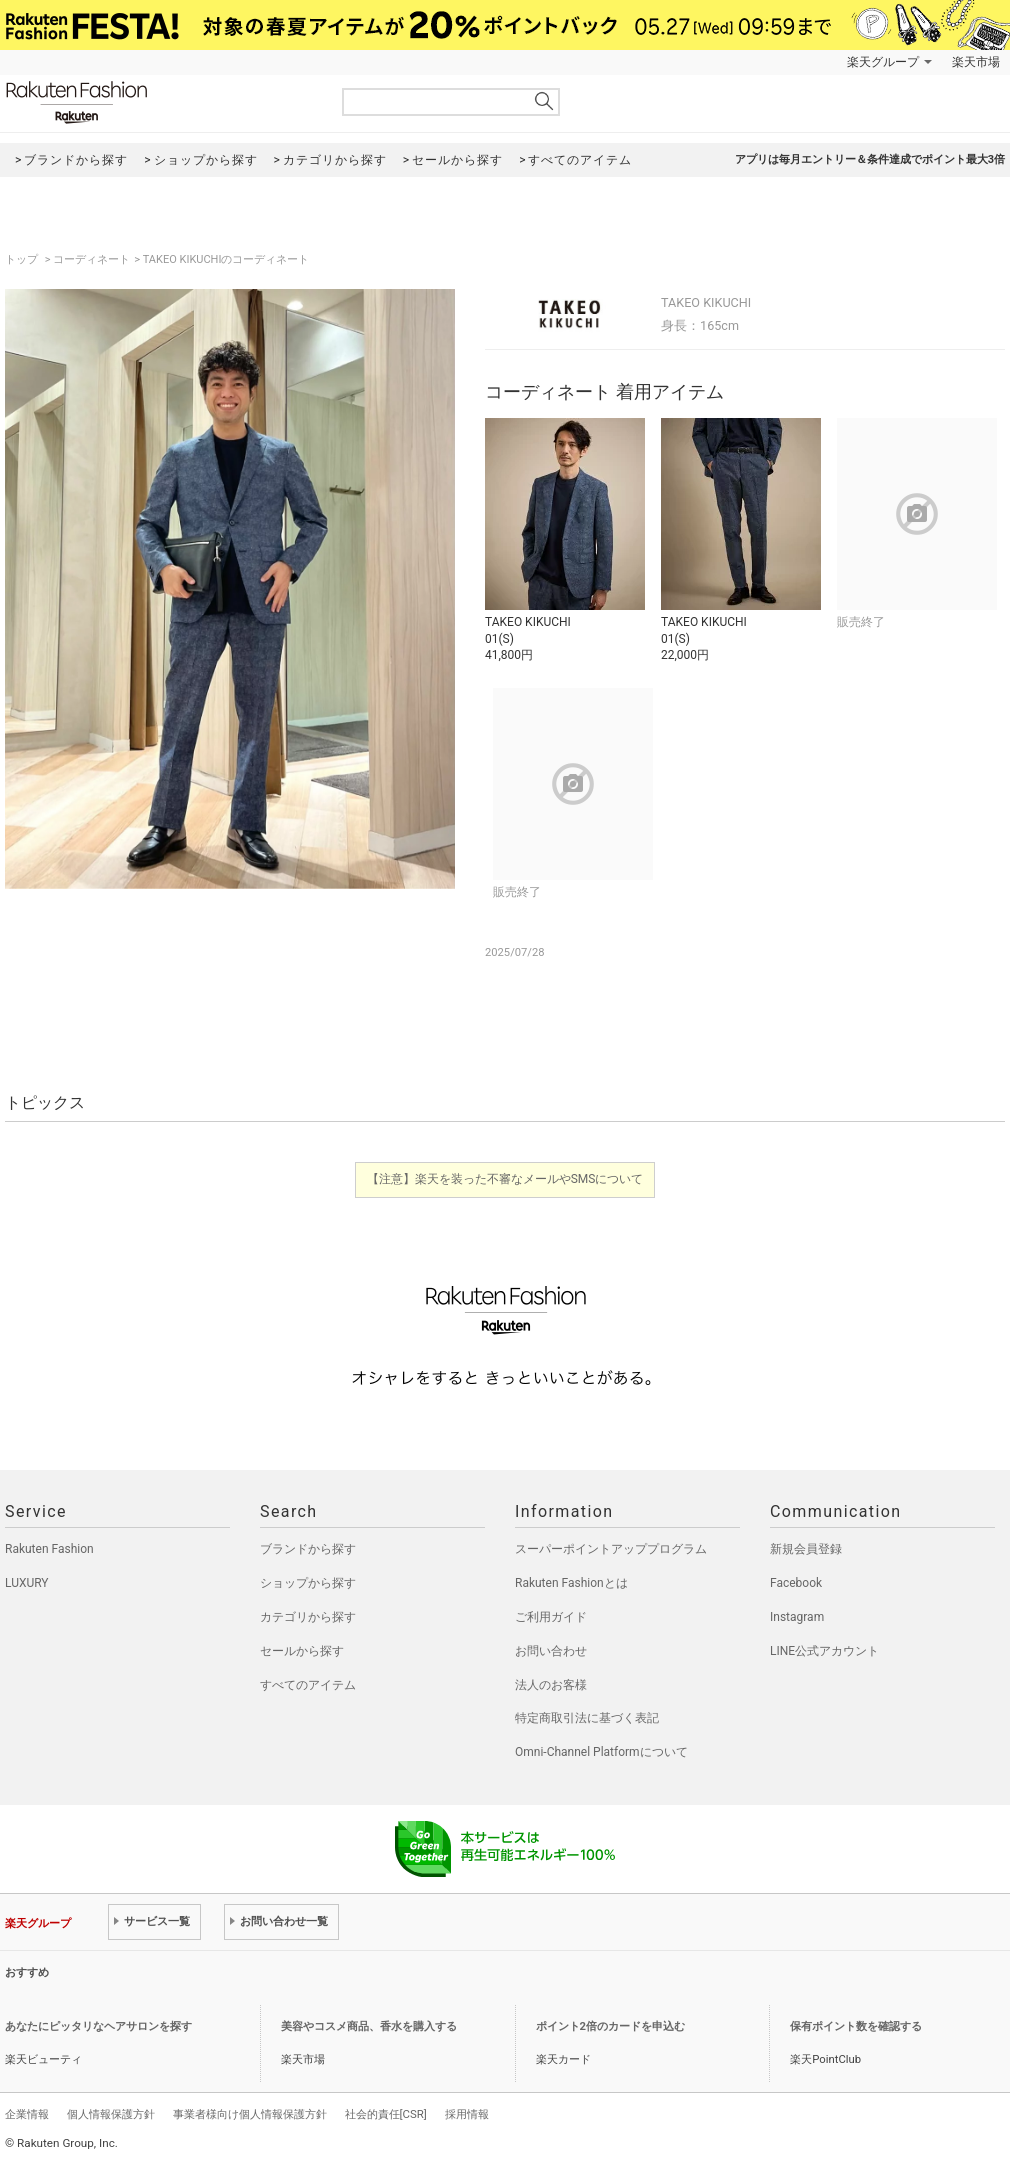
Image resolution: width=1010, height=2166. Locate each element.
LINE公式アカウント (824, 1651)
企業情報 (27, 2114)
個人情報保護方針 (111, 2114)
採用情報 (467, 2114)
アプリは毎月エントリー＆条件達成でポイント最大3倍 (870, 159)
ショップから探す (308, 1583)
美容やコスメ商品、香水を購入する (369, 2026)
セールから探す (302, 1651)
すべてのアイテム (308, 1685)
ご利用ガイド (551, 1617)
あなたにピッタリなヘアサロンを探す (98, 2026)
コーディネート (91, 259)
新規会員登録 (806, 1549)
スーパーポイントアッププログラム (611, 1549)
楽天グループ (883, 62)
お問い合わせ (551, 1651)
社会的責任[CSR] (386, 2114)
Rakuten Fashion (160, 102)
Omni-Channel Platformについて (601, 1752)
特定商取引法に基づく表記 (587, 1718)
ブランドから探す (308, 1549)
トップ (23, 259)
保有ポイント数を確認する (856, 2026)
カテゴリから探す (308, 1617)
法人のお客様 (551, 1685)
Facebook (796, 1583)
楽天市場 (976, 62)
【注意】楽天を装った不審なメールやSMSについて (505, 1179)
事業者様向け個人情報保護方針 (250, 2114)
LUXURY (27, 1583)
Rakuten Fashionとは (571, 1583)
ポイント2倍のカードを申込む (610, 2026)
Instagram (797, 1617)
